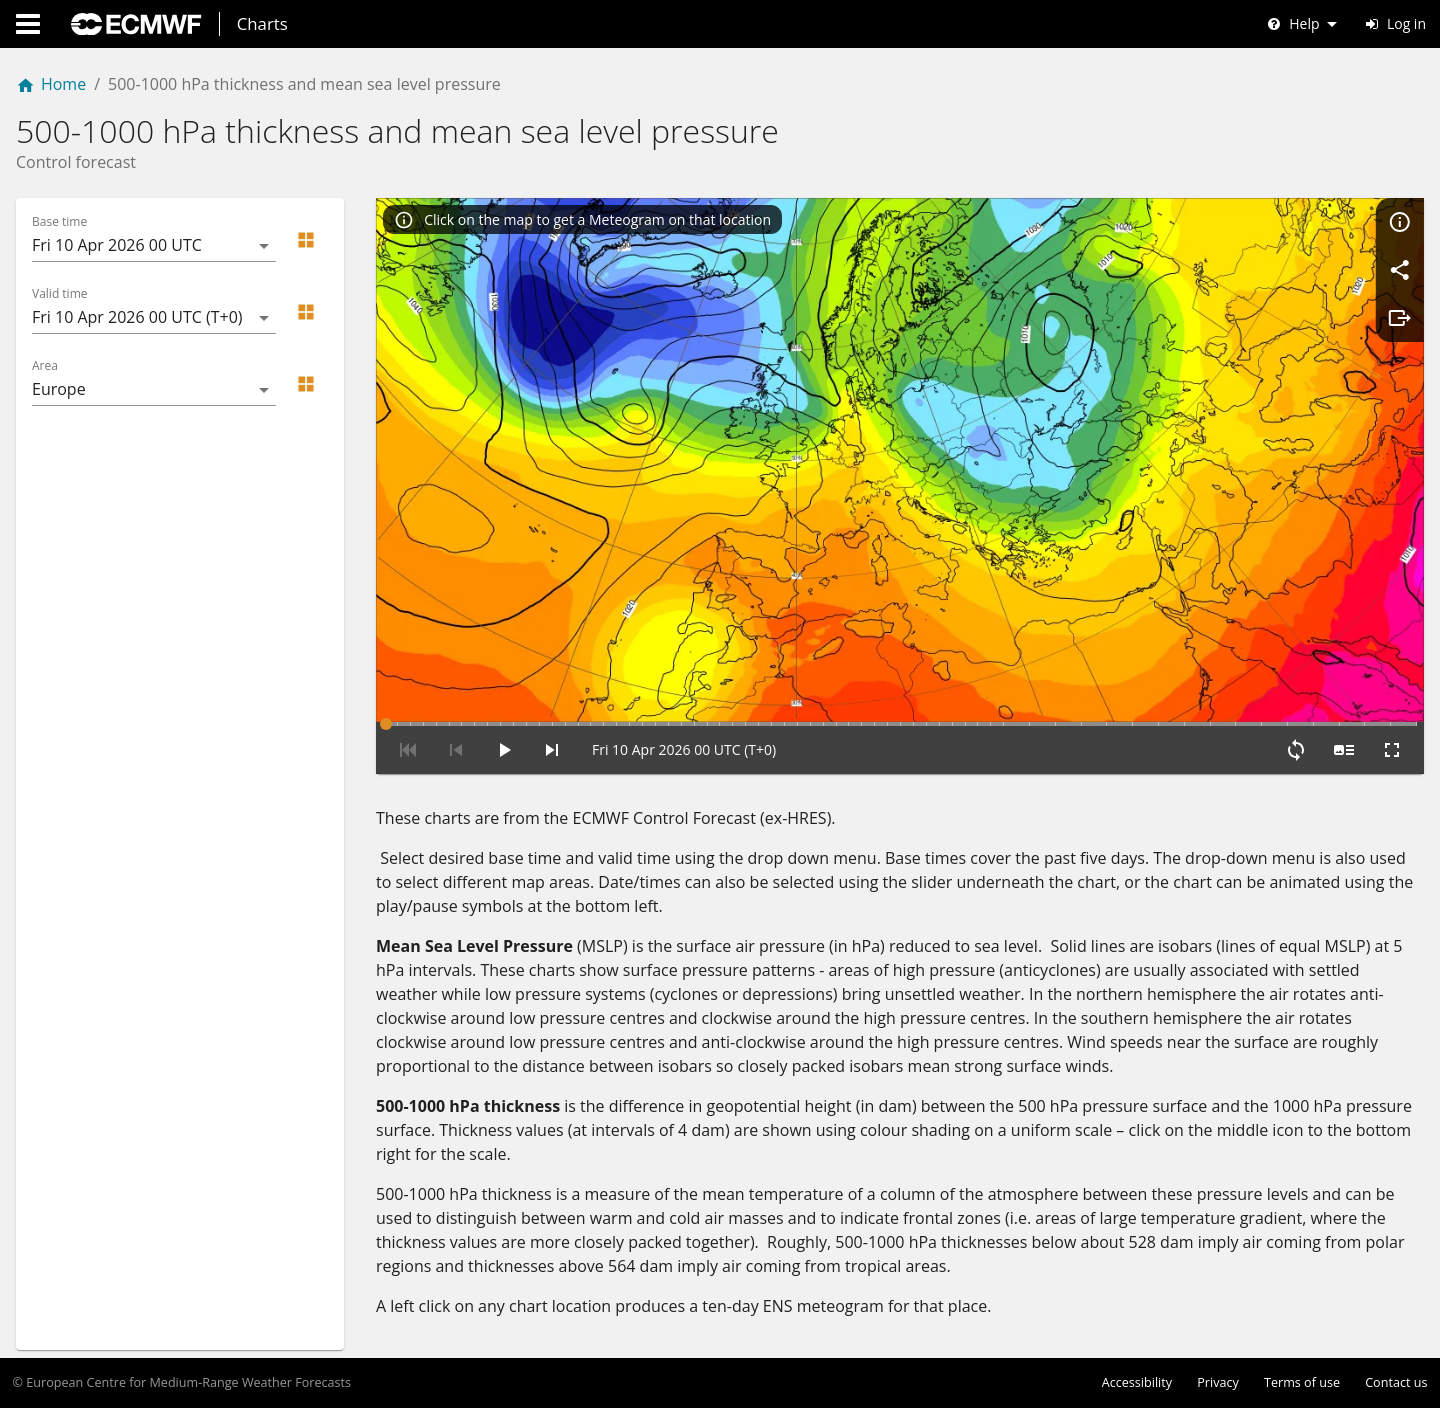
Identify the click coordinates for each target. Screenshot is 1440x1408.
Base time (59, 222)
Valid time (60, 294)
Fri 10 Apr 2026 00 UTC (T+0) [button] (137, 317)
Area (45, 366)
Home (51, 84)
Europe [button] (59, 389)
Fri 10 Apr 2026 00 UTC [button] (117, 245)
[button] (306, 240)
